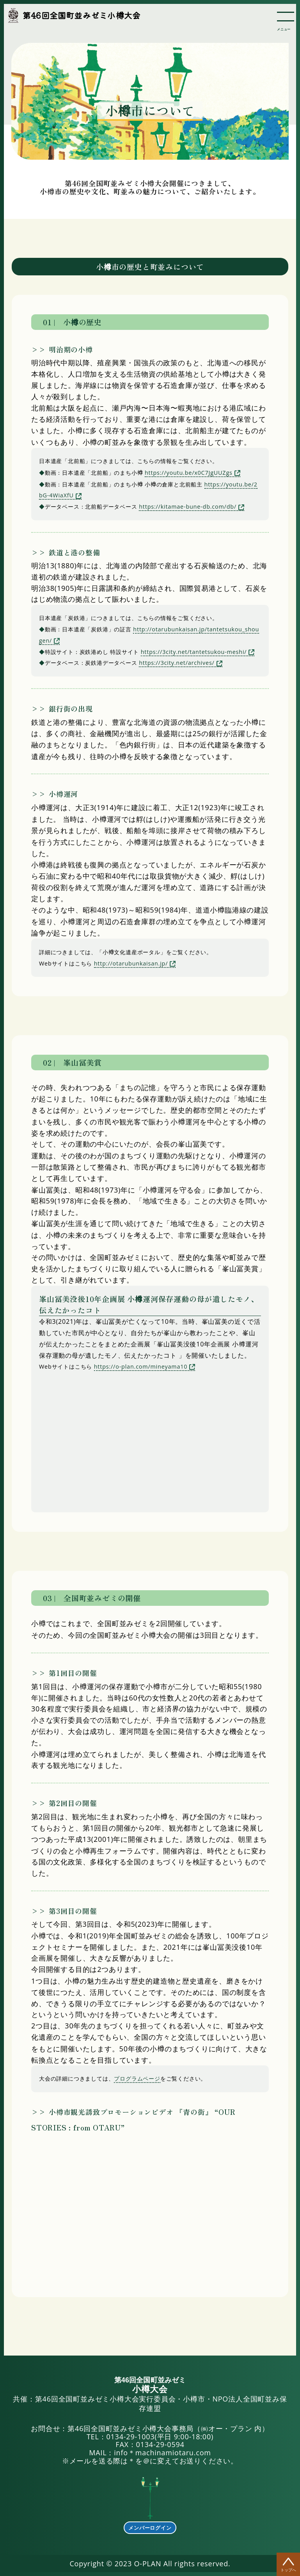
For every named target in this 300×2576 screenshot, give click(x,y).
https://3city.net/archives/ (177, 662)
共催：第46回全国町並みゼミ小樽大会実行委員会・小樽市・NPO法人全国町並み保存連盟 (150, 2394)
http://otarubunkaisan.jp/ (131, 963)
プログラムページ (137, 2078)
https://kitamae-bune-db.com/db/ (187, 506)
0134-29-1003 (130, 2436)
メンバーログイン (149, 2527)
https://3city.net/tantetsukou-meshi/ (194, 651)
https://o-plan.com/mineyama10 (141, 1366)
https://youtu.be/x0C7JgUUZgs (189, 472)
